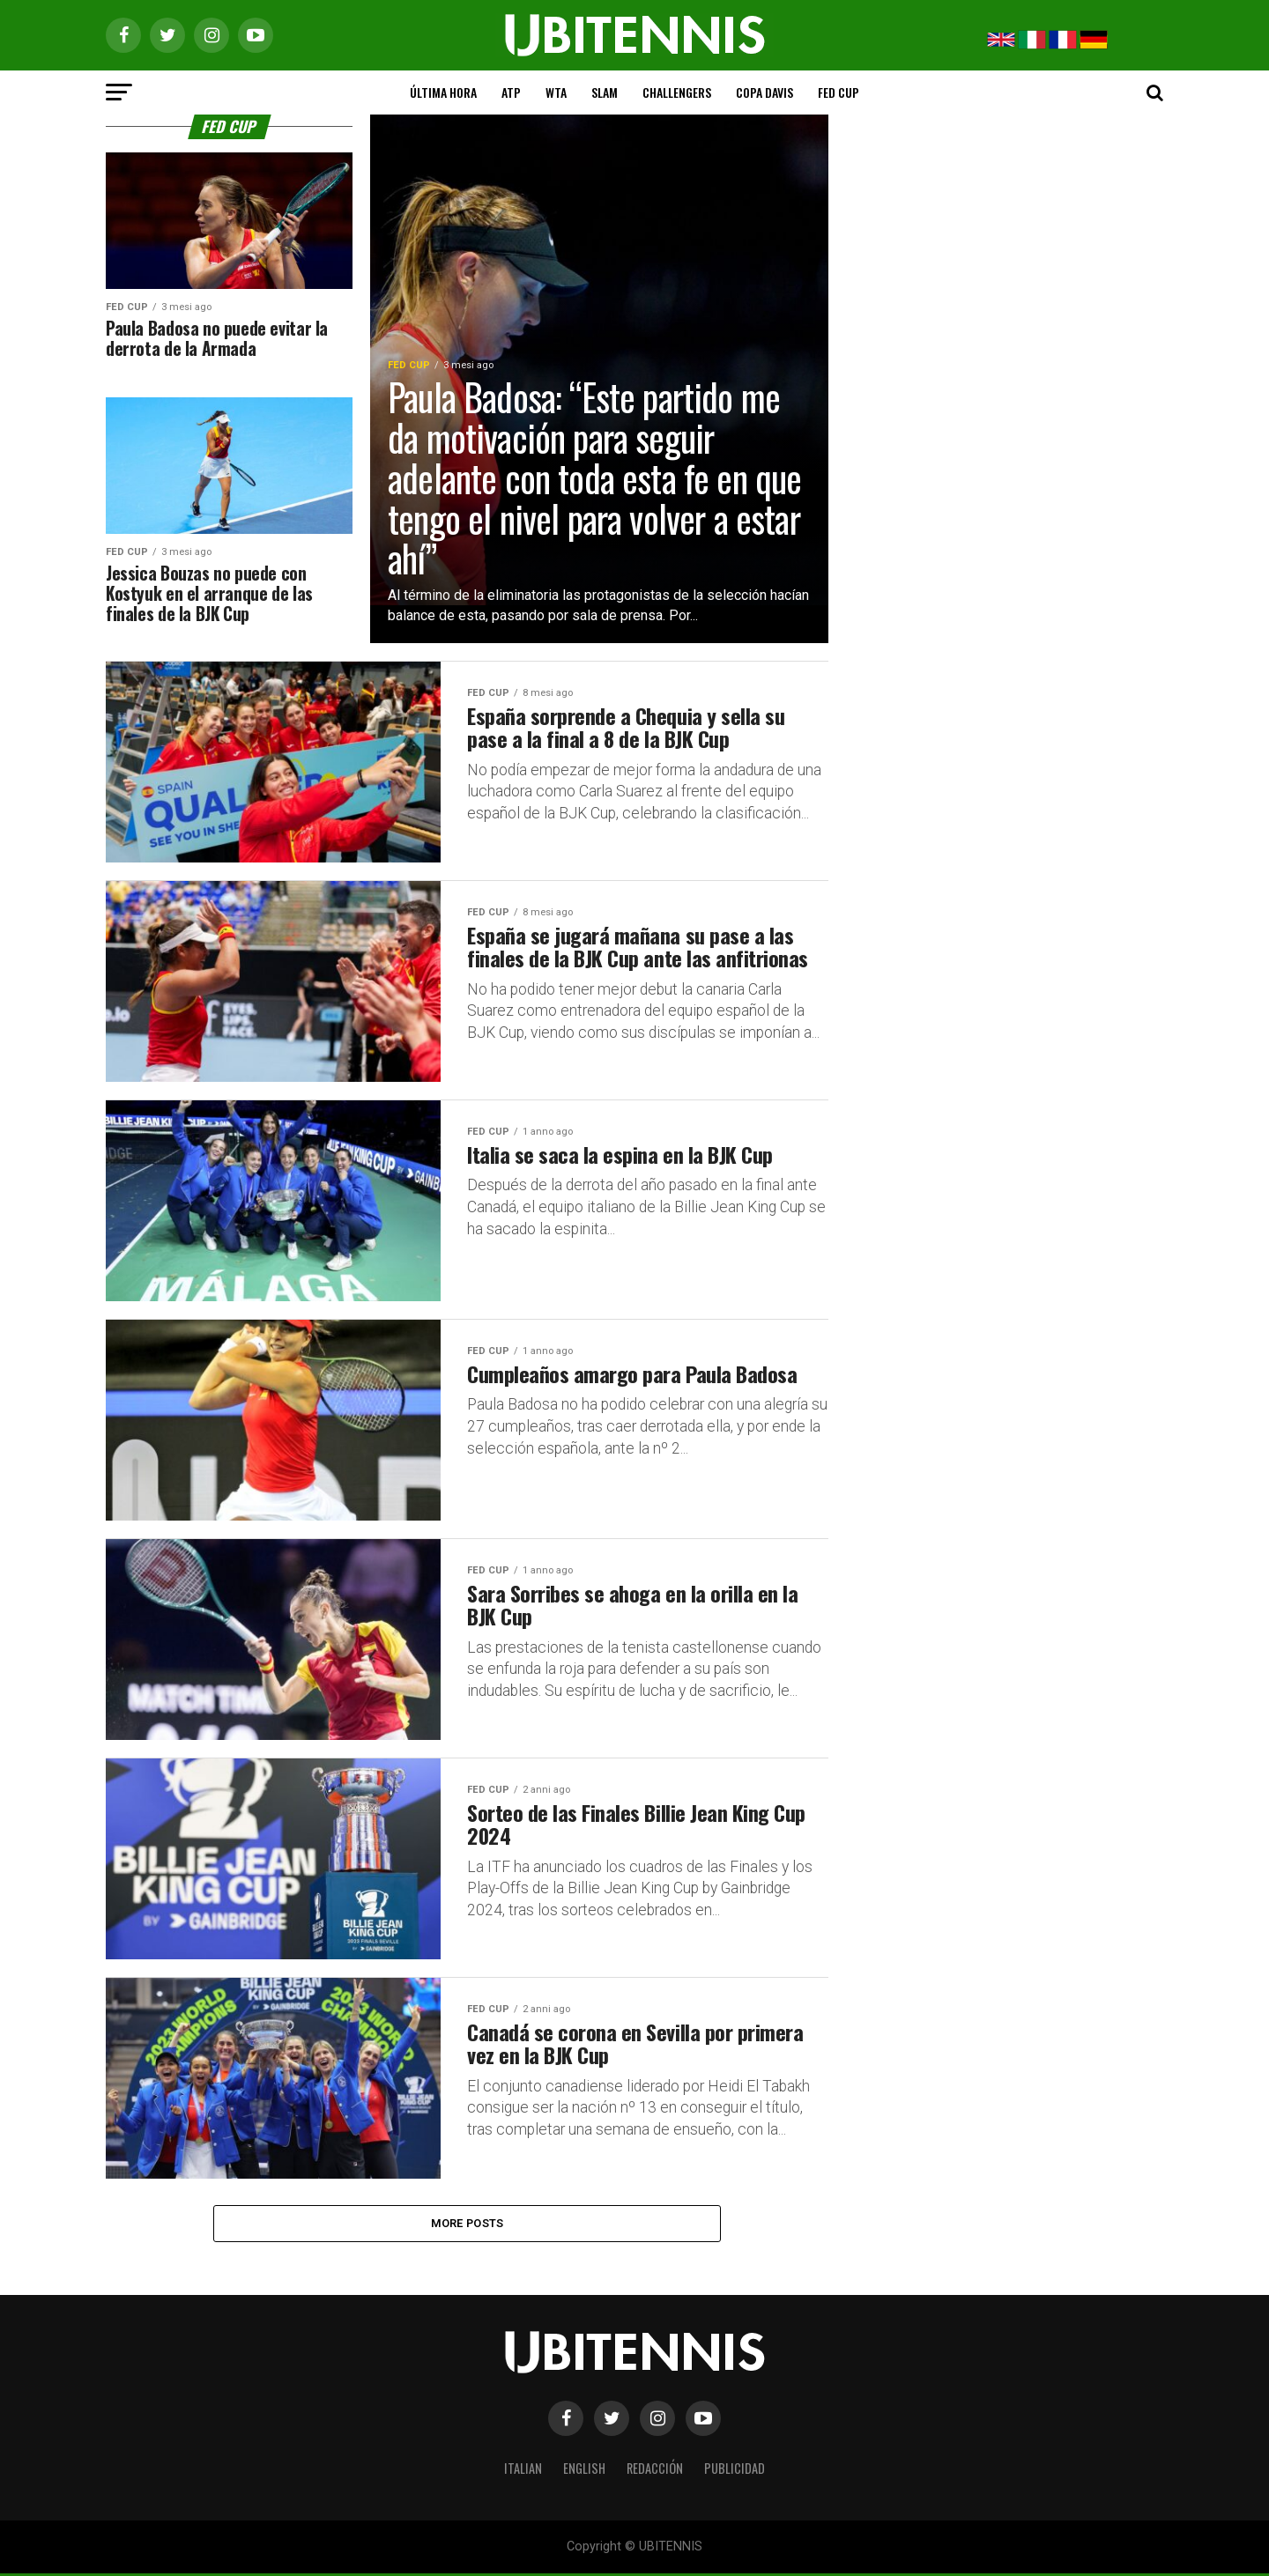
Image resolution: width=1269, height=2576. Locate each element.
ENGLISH (584, 2470)
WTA (556, 92)
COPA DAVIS (764, 92)
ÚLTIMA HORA (443, 92)
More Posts (467, 2224)
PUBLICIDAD (734, 2470)
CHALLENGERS (676, 92)
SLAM (604, 92)
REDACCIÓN (655, 2470)
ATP (511, 92)
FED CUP (838, 92)
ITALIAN (523, 2470)
